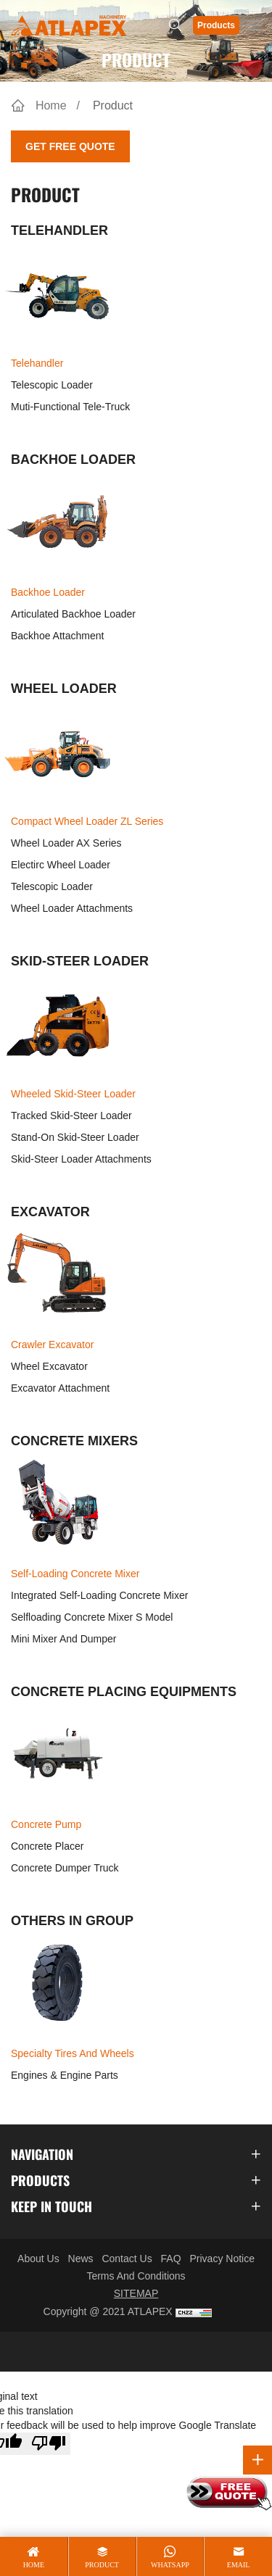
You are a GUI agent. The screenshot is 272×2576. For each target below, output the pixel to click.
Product (113, 105)
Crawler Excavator (58, 1343)
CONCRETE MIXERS (74, 1441)
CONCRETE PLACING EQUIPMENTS (123, 1691)
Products (216, 25)
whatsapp (170, 2565)
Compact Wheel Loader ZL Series (83, 820)
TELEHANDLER (59, 230)
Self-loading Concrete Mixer (71, 1572)
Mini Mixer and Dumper (64, 1639)
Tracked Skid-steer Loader (71, 1115)
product (102, 2565)
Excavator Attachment (60, 1388)
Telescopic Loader (52, 385)
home (33, 2565)
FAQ (171, 2258)
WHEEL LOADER (64, 688)
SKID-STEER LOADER (80, 961)
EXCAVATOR (50, 1212)
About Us (38, 2258)
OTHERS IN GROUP (72, 1921)
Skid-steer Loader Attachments (81, 1159)
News (81, 2258)
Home (51, 105)
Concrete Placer (47, 1846)
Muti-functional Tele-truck (70, 406)
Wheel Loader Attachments (72, 908)
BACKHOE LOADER (73, 459)
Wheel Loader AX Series (66, 843)
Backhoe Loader (58, 590)
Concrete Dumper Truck (65, 1868)
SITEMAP (136, 2293)
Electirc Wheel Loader (60, 865)
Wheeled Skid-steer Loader (70, 1092)
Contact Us (127, 2258)
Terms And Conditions (135, 2276)
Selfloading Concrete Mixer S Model (92, 1617)
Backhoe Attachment (57, 635)
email (238, 2565)
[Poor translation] (48, 2443)
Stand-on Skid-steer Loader (75, 1137)
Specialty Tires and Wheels (69, 2052)
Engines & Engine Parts (64, 2075)
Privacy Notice (221, 2258)
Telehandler (58, 361)
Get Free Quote (70, 146)
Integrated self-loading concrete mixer (99, 1595)
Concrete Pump (58, 1823)
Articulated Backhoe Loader (73, 614)
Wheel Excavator (49, 1366)
